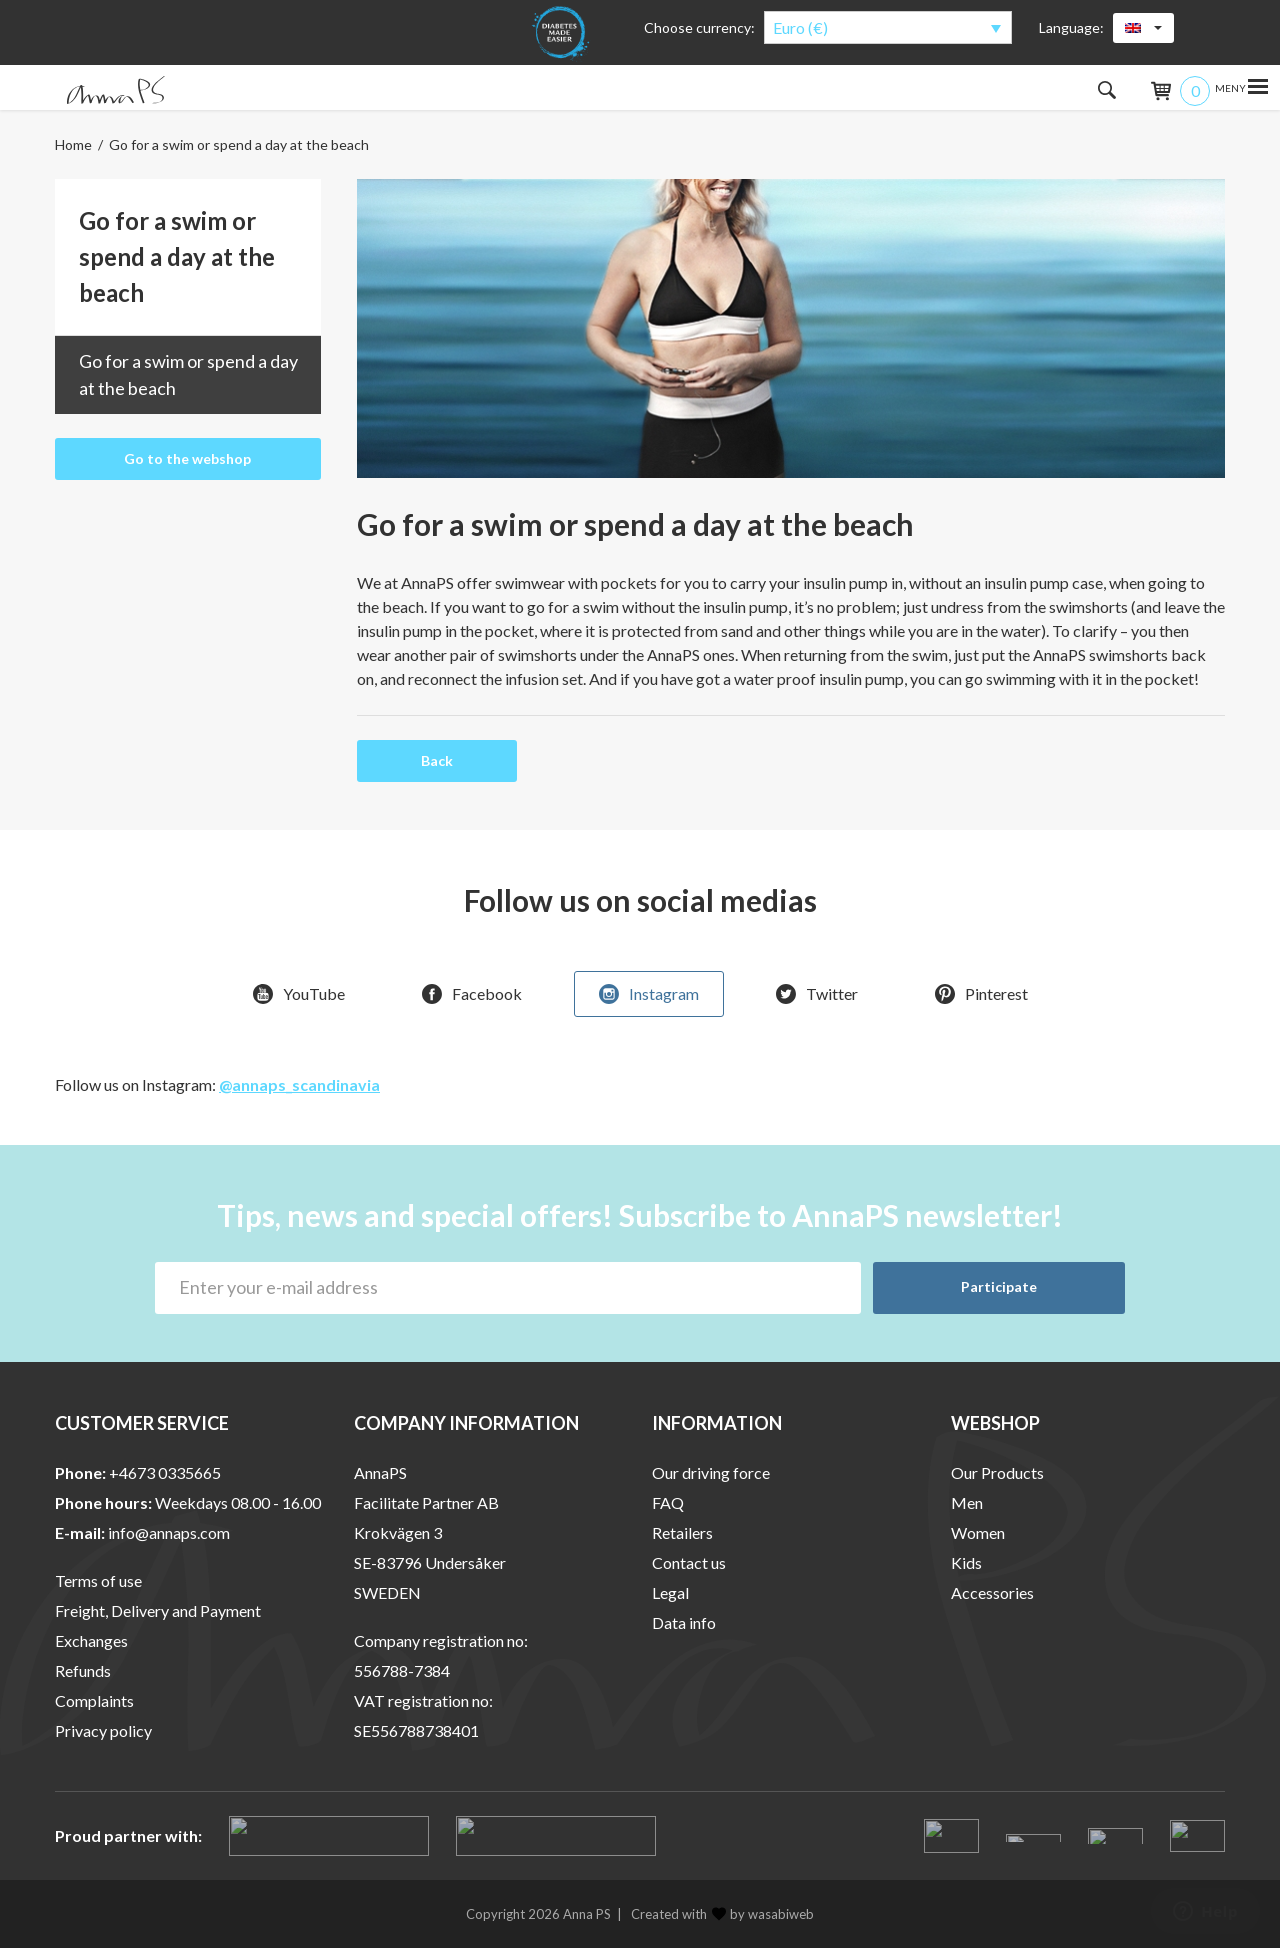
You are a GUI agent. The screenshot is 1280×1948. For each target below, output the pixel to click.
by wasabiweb (763, 1914)
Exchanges (91, 1640)
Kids (966, 1562)
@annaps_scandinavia (299, 1084)
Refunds (83, 1670)
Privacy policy (103, 1730)
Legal (670, 1592)
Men (967, 1502)
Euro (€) (800, 27)
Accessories (992, 1592)
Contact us (689, 1562)
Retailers (682, 1532)
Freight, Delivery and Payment (158, 1610)
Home (73, 144)
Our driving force (711, 1472)
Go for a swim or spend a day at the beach (188, 374)
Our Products (997, 1472)
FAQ (668, 1502)
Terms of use (98, 1580)
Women (978, 1532)
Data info (684, 1622)
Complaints (94, 1700)
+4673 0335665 (165, 1472)
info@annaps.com (169, 1532)
